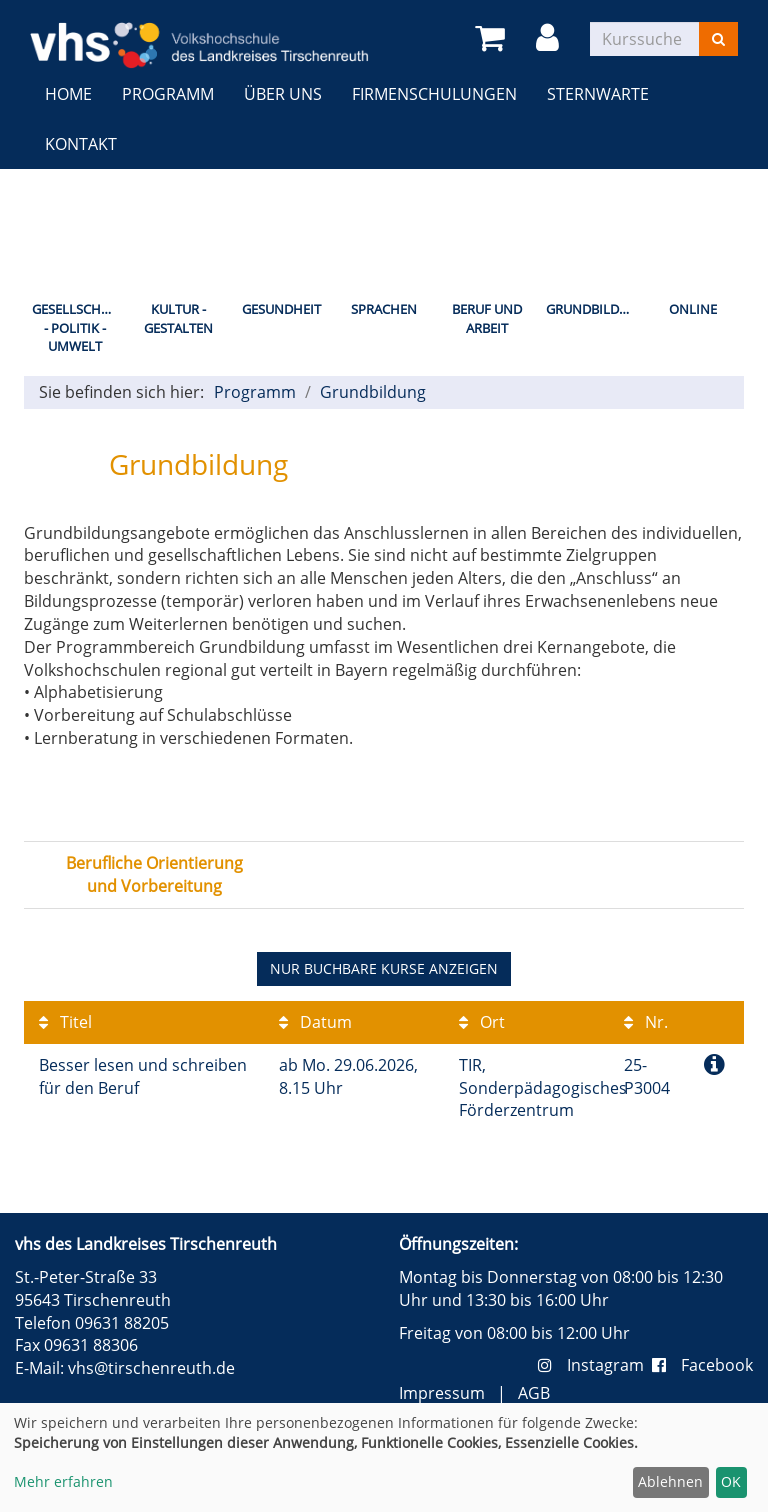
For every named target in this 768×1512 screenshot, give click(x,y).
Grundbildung (593, 309)
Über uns (283, 94)
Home (68, 94)
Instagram (595, 1365)
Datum (315, 1022)
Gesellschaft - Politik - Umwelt (77, 327)
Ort (482, 1022)
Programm (168, 94)
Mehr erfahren (63, 1481)
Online (693, 309)
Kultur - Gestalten (178, 318)
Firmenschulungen (434, 94)
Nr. (646, 1022)
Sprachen (384, 309)
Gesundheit (281, 309)
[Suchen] (718, 39)
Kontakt (81, 144)
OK (731, 1481)
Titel (65, 1022)
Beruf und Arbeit (487, 318)
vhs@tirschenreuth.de (151, 1368)
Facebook (702, 1365)
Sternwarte (598, 94)
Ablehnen (670, 1481)
